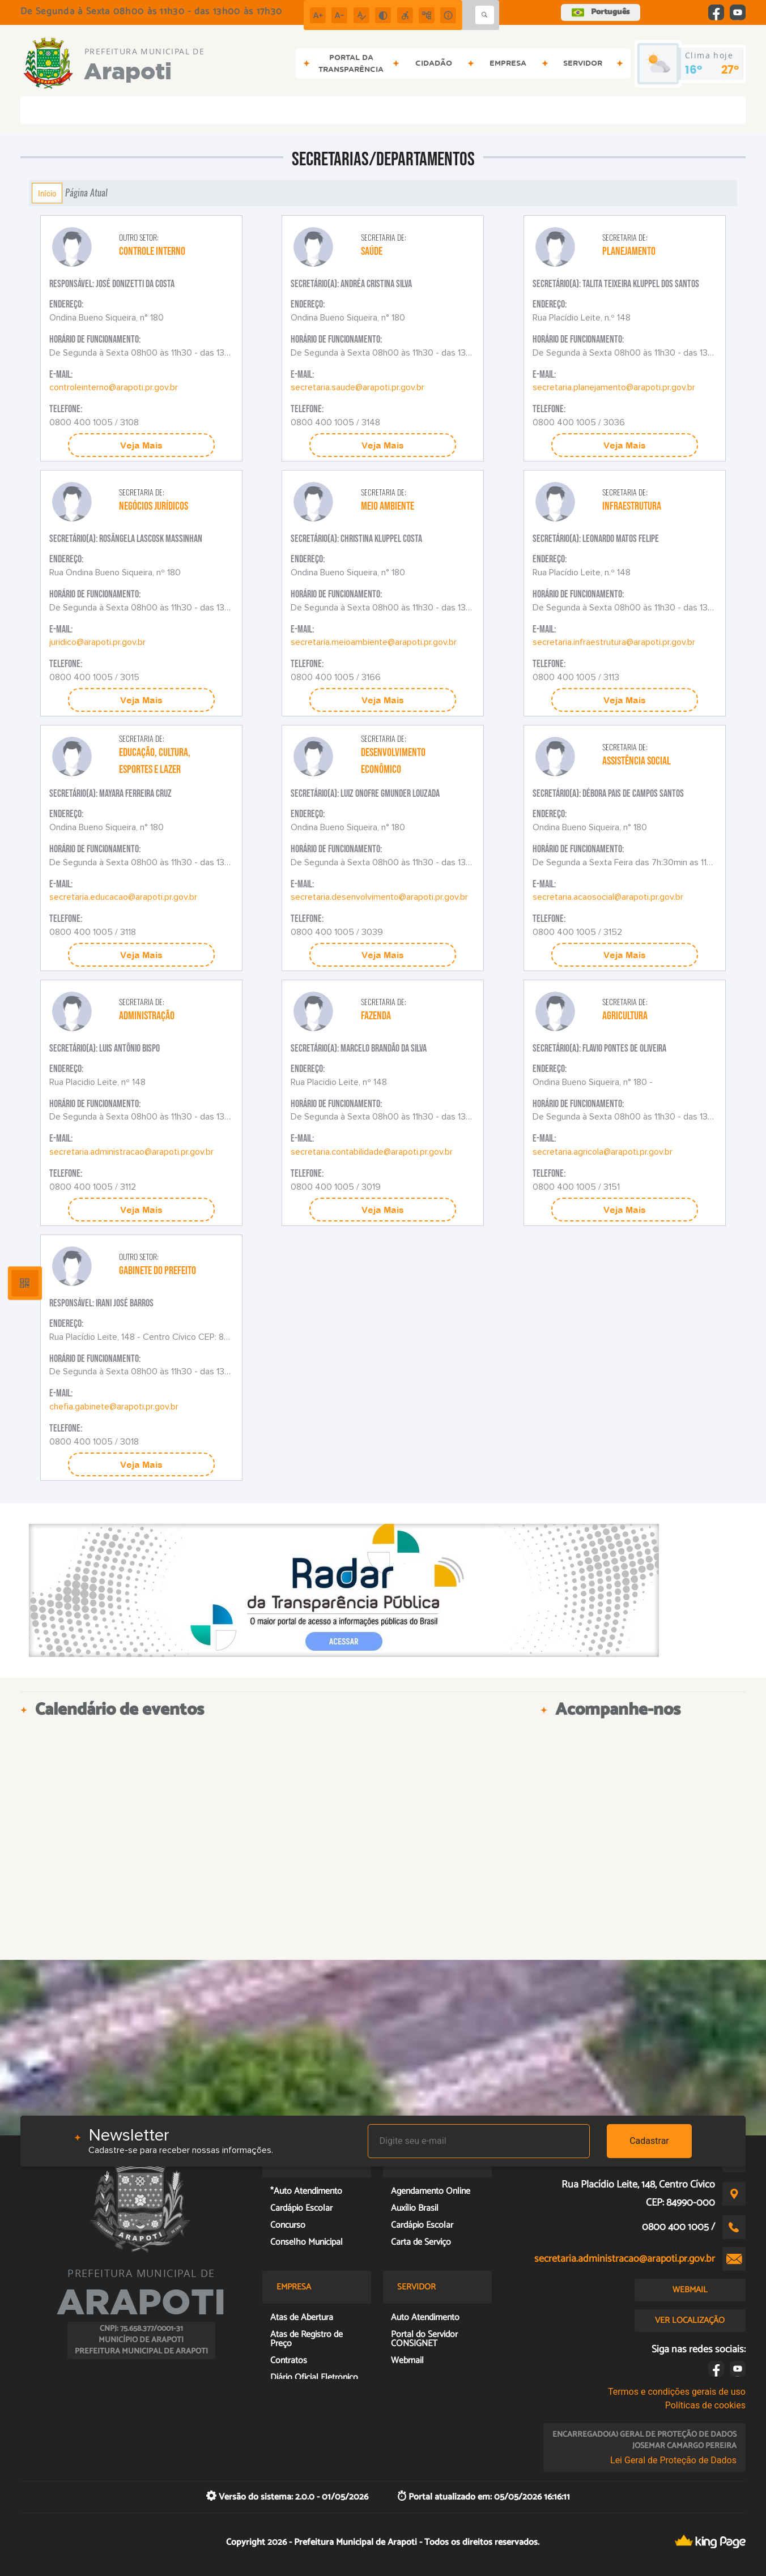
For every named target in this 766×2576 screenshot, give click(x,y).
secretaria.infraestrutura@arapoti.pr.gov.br (614, 642)
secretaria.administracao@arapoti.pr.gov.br (131, 1151)
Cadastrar (649, 2140)
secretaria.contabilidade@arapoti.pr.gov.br (372, 1151)
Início (47, 193)
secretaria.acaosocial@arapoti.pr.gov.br (608, 897)
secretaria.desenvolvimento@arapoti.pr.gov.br (379, 897)
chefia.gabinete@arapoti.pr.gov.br (113, 1406)
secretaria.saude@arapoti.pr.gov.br (357, 387)
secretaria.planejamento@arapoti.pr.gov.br (614, 387)
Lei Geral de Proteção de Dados (673, 2460)
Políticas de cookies (705, 2405)
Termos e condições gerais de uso (677, 2391)
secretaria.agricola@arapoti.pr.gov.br (603, 1151)
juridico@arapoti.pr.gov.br (97, 642)
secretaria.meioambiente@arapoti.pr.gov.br (374, 642)
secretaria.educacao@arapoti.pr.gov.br (123, 897)
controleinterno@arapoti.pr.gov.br (113, 387)
